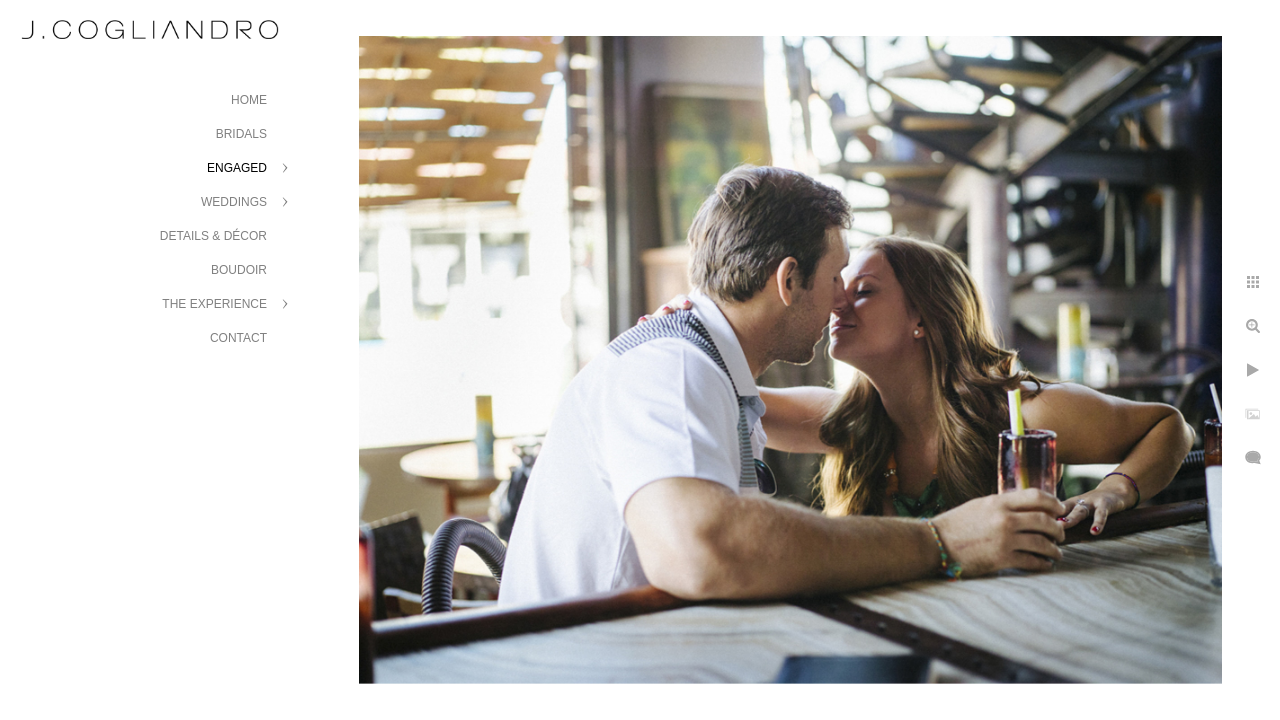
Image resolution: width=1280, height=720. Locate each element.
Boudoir (239, 270)
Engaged (237, 168)
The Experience (214, 304)
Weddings (234, 202)
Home (249, 100)
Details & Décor (213, 236)
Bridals (241, 134)
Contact (238, 338)
